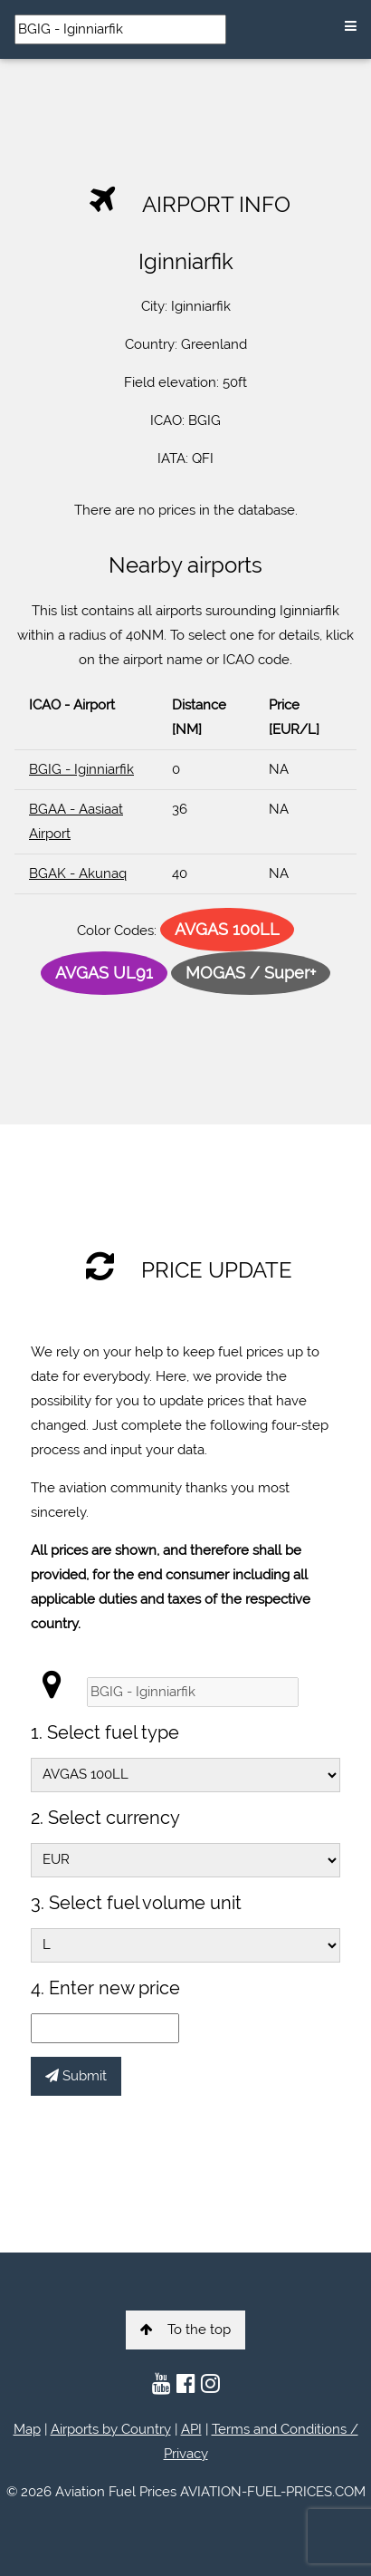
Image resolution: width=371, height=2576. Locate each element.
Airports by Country (111, 2429)
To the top (185, 2329)
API (191, 2429)
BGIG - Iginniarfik (81, 769)
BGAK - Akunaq (78, 873)
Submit (76, 2076)
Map (27, 2429)
